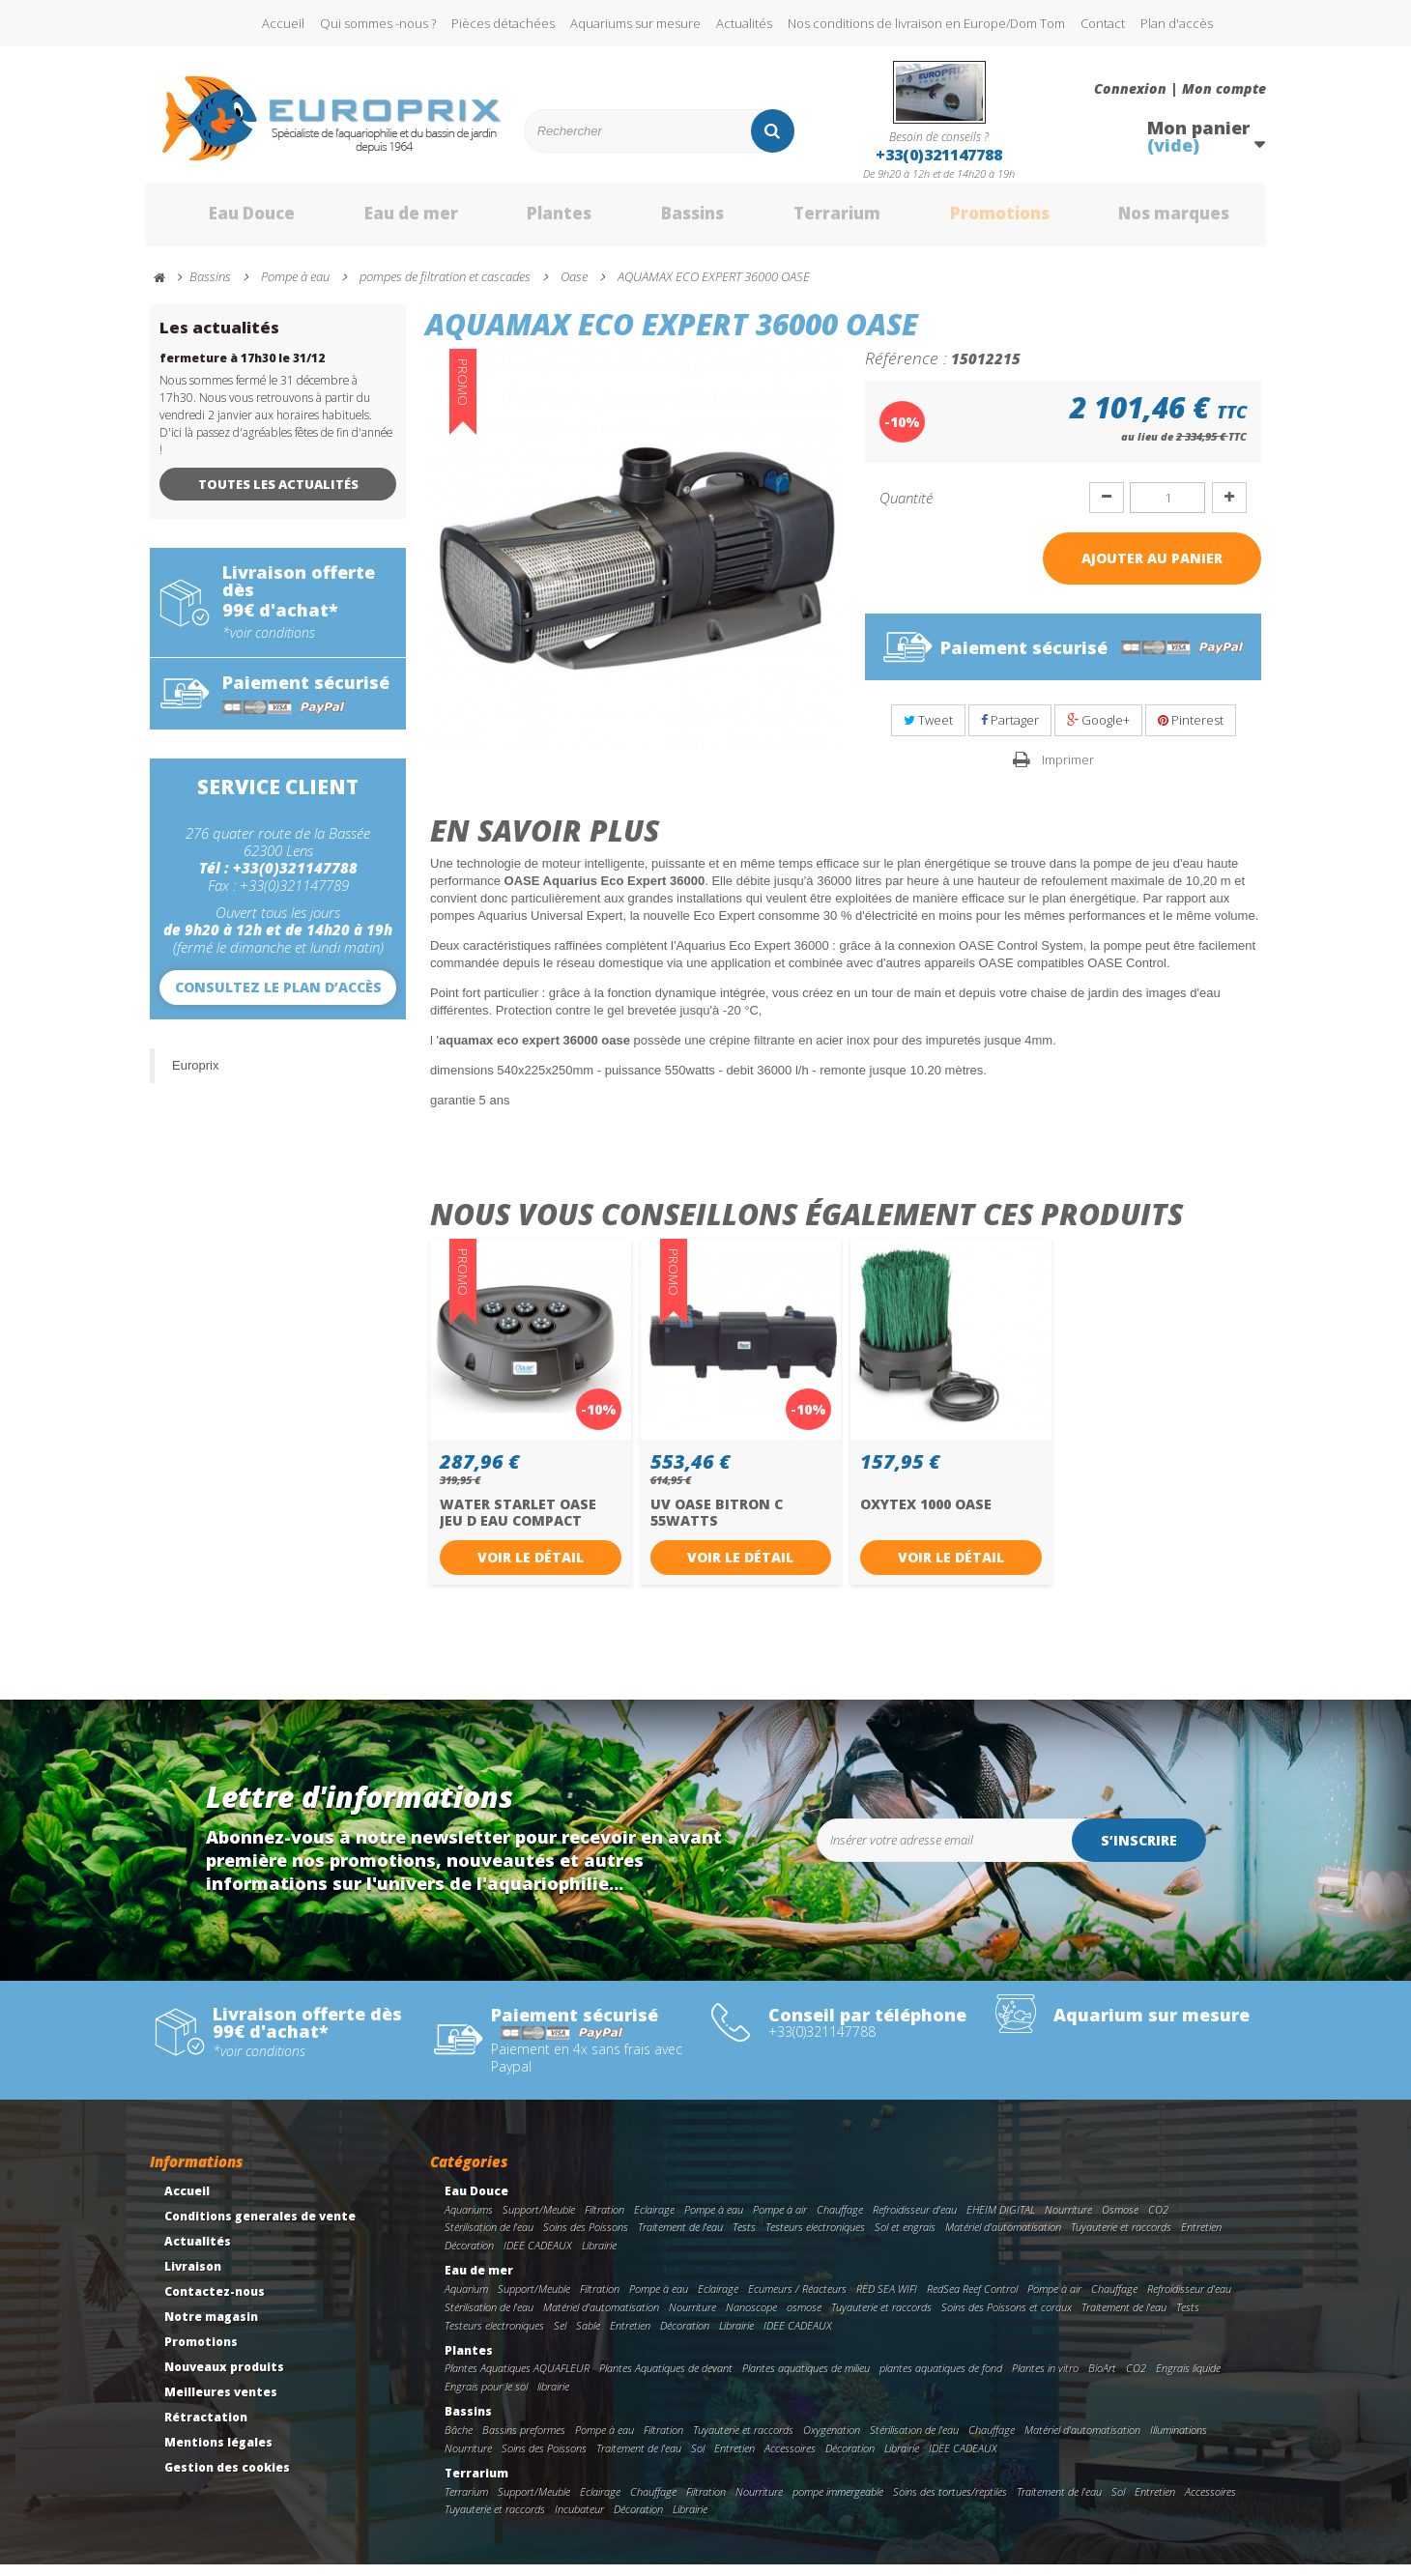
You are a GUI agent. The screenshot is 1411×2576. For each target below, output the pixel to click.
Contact (1102, 23)
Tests (744, 2238)
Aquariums (469, 2220)
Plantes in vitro (1045, 2379)
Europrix (195, 1076)
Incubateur (579, 2520)
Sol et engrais (905, 2238)
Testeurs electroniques (815, 2238)
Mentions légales (218, 2453)
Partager (1010, 731)
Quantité (906, 508)
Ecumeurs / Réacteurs (797, 2299)
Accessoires (790, 2458)
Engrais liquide (1188, 2379)
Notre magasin (211, 2327)
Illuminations (1178, 2440)
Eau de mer (383, 220)
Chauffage (840, 2220)
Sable (588, 2336)
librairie (553, 2397)
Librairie (599, 2256)
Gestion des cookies (227, 2478)
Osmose (1120, 2220)
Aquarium (466, 2299)
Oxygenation (831, 2440)
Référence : (906, 368)
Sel (560, 2336)
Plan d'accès (1176, 23)
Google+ (1098, 731)
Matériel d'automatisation (1003, 2238)
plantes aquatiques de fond (940, 2379)
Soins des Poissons (585, 2238)
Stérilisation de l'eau (489, 2238)
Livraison (192, 2277)
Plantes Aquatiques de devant (666, 2379)
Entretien (1201, 2238)
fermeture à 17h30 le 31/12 (242, 368)
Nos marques (1153, 220)
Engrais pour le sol (486, 2397)
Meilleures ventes (220, 2402)
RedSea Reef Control (972, 2299)
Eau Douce (223, 220)
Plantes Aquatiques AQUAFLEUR (517, 2379)
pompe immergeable (837, 2502)
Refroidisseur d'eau (915, 2220)
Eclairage (654, 2220)
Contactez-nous (214, 2302)
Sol (698, 2458)
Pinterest (1191, 731)
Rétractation (205, 2427)
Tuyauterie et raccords (1121, 2238)
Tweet (928, 731)
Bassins (666, 220)
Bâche (459, 2440)
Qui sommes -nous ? (378, 23)
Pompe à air (780, 2220)
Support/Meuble (539, 2220)
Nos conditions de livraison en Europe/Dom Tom (926, 23)
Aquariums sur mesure (635, 23)
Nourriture (1068, 2220)
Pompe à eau (713, 2220)
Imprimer (1068, 770)
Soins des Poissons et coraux (1006, 2317)
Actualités (744, 23)
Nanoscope (751, 2317)
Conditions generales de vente (260, 2226)
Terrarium (810, 220)
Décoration (469, 2256)
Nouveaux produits (224, 2377)
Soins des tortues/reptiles (950, 2502)
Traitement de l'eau (680, 2238)
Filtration (604, 2220)
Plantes (532, 220)
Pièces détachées (503, 23)
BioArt (1102, 2379)
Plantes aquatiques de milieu (806, 2379)
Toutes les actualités (278, 494)
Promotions (974, 220)
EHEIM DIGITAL (1000, 2220)
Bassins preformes (523, 2440)
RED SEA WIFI (886, 2299)
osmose (804, 2317)
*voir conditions (268, 643)
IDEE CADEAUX (538, 2256)
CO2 (1158, 2220)
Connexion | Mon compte (1180, 89)
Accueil (283, 23)
